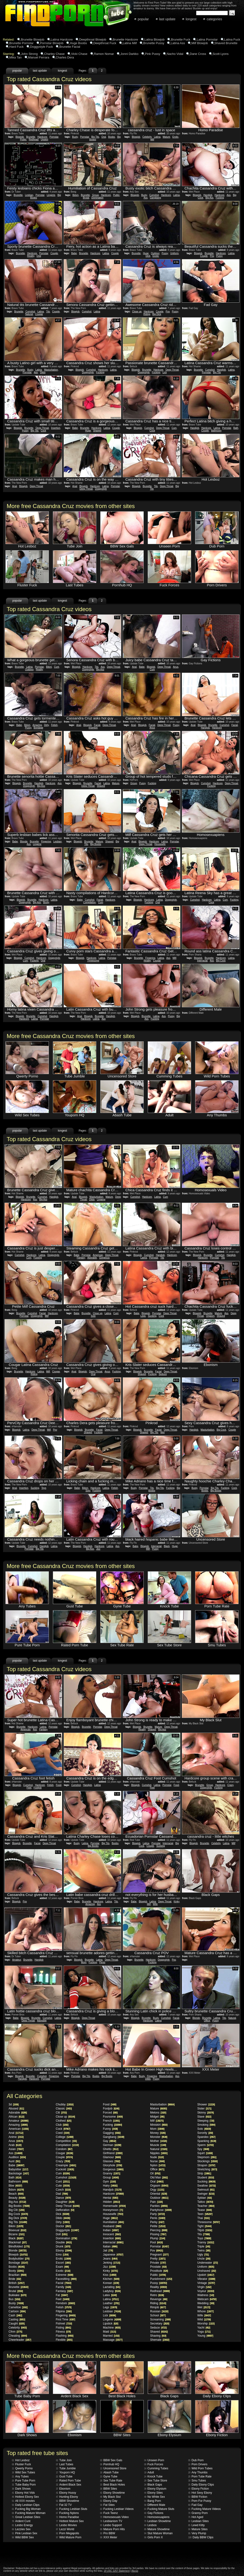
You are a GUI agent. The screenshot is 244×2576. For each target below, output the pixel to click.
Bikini (49, 667)
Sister (204, 2108)
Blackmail (17, 2242)
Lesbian (29, 195)
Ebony (64, 2250)
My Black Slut (110, 2496)
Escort (63, 2262)
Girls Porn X (153, 2537)
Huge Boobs (78, 43)
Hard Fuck (16, 46)
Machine (111, 2327)
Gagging (111, 2133)
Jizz (98, 1549)
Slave (204, 2116)
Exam (62, 2266)
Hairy (110, 2185)
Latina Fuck (232, 39)
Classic (64, 2108)
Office (207, 2020)
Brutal (86, 197)
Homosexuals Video (114, 2517)
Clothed (63, 2120)
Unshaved (206, 2270)
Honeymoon (113, 2210)
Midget (157, 2116)
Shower (206, 2104)
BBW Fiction (197, 2496)
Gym (109, 2181)
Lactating (111, 2287)
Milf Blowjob (199, 43)
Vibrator (206, 2279)
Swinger (205, 2193)
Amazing (37, 725)
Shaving (158, 2335)
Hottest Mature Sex (70, 2521)
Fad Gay (195, 2505)
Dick (148, 256)
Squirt (205, 2153)
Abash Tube (109, 2472)
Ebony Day (108, 2501)
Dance (63, 2197)
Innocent (112, 2234)
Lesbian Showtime (157, 2521)
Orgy (157, 2189)
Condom (64, 2149)
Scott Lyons (221, 54)
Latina (157, 137)
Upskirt (44, 139)
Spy (203, 2149)
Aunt (14, 2161)
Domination (98, 197)
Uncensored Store (113, 2468)
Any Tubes (20, 2476)
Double (63, 2242)
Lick (165, 372)
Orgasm (210, 1316)
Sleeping (205, 2120)
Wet (162, 1432)
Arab (15, 2145)
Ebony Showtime (112, 2492)
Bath (235, 428)
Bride (15, 2279)
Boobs (111, 137)
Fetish (54, 725)
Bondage (38, 727)
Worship (205, 2323)
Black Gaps (153, 2484)
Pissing (158, 2234)
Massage (112, 2339)
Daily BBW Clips (201, 2537)
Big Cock (221, 960)
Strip (204, 2173)
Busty (75, 137)
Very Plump (197, 2533)
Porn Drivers (198, 2464)
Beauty (17, 2197)
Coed (62, 2133)
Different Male (154, 2505)
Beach (16, 2193)
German (112, 2145)
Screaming (160, 2319)
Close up (136, 311)
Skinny (205, 2112)
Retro (157, 2295)
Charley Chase (54, 54)
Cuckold (65, 2169)
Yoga (203, 2331)
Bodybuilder (19, 2258)
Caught (17, 2323)
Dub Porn (196, 2460)
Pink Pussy (152, 54)
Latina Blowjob (154, 39)
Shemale (159, 2339)
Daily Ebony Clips (201, 2484)
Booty (46, 902)
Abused (16, 2108)
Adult (149, 2472)
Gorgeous (104, 1257)
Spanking (206, 2141)
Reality (30, 256)
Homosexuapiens (157, 2517)
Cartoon (17, 2311)
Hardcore (42, 137)
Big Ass (209, 197)
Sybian (204, 2197)
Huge (146, 253)
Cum (174, 428)
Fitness (63, 2331)
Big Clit (16, 2210)
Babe (74, 253)
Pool (156, 2242)
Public (23, 139)
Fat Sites (107, 2505)
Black (167, 1546)
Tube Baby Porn (24, 2484)
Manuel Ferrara (38, 57)
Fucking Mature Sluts (159, 2509)
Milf (152, 139)
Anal (14, 486)
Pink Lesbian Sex (24, 2533)
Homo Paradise (67, 2517)
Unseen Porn (154, 2460)
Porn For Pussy (199, 2501)
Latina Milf (130, 43)
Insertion (55, 428)
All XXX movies (23, 2501)
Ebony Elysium (155, 2488)
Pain (156, 2202)
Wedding (205, 2303)
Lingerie (51, 195)
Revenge (158, 2299)
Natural (29, 314)
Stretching (207, 2169)
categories (214, 19)
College (64, 2137)
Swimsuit (205, 2189)
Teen (204, 2214)
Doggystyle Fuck (41, 46)
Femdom (65, 2303)
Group (95, 195)
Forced (110, 2112)
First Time (65, 2319)
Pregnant (159, 2254)
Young (205, 2335)
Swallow (206, 2185)
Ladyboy (111, 2291)
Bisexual (17, 2230)
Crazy (230, 1785)
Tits (48, 311)
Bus (14, 2299)
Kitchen (111, 2279)
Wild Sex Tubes (23, 2472)
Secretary (159, 2323)
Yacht (203, 2327)
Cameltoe (18, 2307)
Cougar (39, 314)
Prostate (158, 2266)
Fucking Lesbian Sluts (71, 2509)
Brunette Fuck (180, 39)
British (16, 2283)
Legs (143, 1316)
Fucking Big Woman (26, 2509)
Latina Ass (178, 43)
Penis (102, 1962)
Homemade (114, 2206)
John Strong (29, 54)
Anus (175, 667)
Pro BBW (107, 2533)
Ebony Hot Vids (23, 2492)
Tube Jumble (66, 2468)
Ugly (202, 2254)
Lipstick (110, 2323)
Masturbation (51, 369)
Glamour (112, 2157)
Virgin (204, 2287)
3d (13, 2104)
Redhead (34, 139)
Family (63, 2287)
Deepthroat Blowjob (92, 39)
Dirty (46, 725)
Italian (110, 2246)
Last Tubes (64, 2464)
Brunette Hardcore (125, 39)
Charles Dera (65, 57)
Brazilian (17, 2275)
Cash (15, 2315)
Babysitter (18, 2169)
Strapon (206, 2165)
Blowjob (19, 137)
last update (167, 19)
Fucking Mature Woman (29, 2513)
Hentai (110, 2197)
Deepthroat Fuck (104, 43)
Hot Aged (195, 2517)
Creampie (66, 2165)
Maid (109, 2331)
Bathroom (216, 430)
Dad (62, 2193)
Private (158, 2262)
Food (58, 1785)
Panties (159, 2206)
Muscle (158, 2145)
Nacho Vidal (175, 54)
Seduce (163, 1374)
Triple (203, 2246)
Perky (157, 2222)
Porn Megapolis (67, 2533)
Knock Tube (153, 2476)
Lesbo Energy (22, 2525)
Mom (83, 1962)
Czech (63, 2189)
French (111, 2120)
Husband (112, 2226)
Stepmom (206, 2157)
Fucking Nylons (67, 2513)
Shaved (97, 430)
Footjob (37, 1787)
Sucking (152, 1316)
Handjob (207, 195)
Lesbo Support (111, 2525)
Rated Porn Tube (68, 2480)
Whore (205, 2311)
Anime (16, 2137)
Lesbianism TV (111, 2521)
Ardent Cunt (21, 2521)
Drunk (63, 2246)
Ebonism (63, 2488)
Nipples (159, 2153)
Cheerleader (20, 2339)
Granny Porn (198, 2513)
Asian (16, 2149)
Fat (62, 2295)
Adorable (92, 1257)
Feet (29, 1787)
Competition (66, 2141)
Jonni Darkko (129, 54)
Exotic (155, 256)
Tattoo (205, 2202)
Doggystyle (88, 372)
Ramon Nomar (104, 54)
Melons (158, 2112)
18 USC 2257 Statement (116, 2571)
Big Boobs (95, 844)
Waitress (205, 2295)
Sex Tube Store (155, 2480)
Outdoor (155, 253)
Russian (159, 2311)
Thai (203, 2218)
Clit (61, 2112)
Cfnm (15, 2331)
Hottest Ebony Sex (25, 2496)
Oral (104, 137)
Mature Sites (198, 2529)
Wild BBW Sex (23, 2537)
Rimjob (158, 2307)
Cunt (56, 667)
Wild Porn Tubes (200, 2468)
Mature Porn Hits (112, 2529)
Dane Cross (198, 54)
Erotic (175, 137)
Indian (110, 2230)
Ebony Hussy (66, 2492)
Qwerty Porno (22, 2468)
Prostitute (159, 2270)
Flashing (64, 2335)
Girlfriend (112, 2153)
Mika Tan (15, 57)
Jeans (110, 2258)
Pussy (165, 253)
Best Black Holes (112, 2484)
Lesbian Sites (198, 2521)
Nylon (157, 2165)
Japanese (113, 2254)
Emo (62, 2254)
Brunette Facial (69, 46)
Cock (43, 430)
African (16, 2116)
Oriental (158, 2193)
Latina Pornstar (207, 39)
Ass (146, 197)
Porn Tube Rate (200, 2476)
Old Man (159, 2177)
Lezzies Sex (21, 2529)
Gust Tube (64, 2476)
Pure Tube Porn (23, 2480)
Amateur (16, 1959)
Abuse (134, 2571)
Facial (97, 725)
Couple (54, 253)
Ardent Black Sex (68, 2484)
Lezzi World (65, 2529)
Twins (203, 2250)
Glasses (111, 2161)
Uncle (203, 2258)
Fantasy (81, 1257)
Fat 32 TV (64, 2505)
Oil (155, 2173)
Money (157, 2133)
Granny (111, 2173)
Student (205, 2177)
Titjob (204, 2230)
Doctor (63, 2226)
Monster (158, 2137)
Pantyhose (160, 2210)
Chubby (64, 2104)
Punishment (161, 2279)
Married (111, 2335)
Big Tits (95, 137)
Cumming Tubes (156, 2468)
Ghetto (110, 2149)
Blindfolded (19, 2246)
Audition (17, 2157)
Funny (110, 2128)
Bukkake (17, 2295)
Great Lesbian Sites (26, 2517)
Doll (61, 2234)
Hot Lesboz (21, 2460)
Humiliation (113, 2222)
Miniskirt (158, 2124)
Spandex (206, 2137)
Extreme (64, 2275)
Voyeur (205, 2291)
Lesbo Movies (66, 2525)
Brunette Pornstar (21, 43)
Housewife (160, 844)
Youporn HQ (65, 2472)
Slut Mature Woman (158, 2533)
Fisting (63, 2327)
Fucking (220, 197)
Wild (204, 2319)
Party (157, 2214)
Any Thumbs (198, 2472)
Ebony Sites (153, 2492)
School (158, 2315)
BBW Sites (108, 2488)
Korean (111, 2283)
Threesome (93, 960)
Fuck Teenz (109, 2513)
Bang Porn (152, 2501)
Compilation (89, 902)
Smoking (206, 2124)
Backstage (19, 2173)
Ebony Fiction (198, 2488)
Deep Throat (172, 369)
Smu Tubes (197, 2480)
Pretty (157, 2258)
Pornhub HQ (109, 2464)
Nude (157, 2157)
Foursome (112, 2116)
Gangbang (155, 197)
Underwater (207, 2262)
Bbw (15, 2185)
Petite (157, 2226)
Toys (43, 1488)
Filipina (63, 2311)
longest (191, 19)
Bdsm (75, 195)
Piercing (158, 2230)
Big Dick (156, 314)
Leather (111, 2303)
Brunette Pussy (153, 43)
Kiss (109, 2275)
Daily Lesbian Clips (26, 2505)
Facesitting (66, 2279)
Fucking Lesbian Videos (117, 2509)
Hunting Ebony (67, 2496)
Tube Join (64, 2460)
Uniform (174, 253)
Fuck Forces (153, 2464)
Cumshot (154, 195)
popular (143, 19)
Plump (157, 2238)
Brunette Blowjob (32, 39)
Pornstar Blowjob (51, 43)
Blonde (23, 841)
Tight (204, 2226)
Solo (93, 1316)
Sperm (205, 2145)
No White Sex (154, 2496)
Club (62, 2124)
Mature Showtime (157, 2529)
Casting (17, 2319)
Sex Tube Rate (111, 2480)
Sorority (205, 2133)
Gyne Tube (108, 2476)
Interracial (202, 960)
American (98, 1255)
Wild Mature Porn (68, 2537)
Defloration (65, 2210)
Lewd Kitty (196, 2525)
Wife (155, 1904)
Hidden (111, 2202)
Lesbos (150, 2525)
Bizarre (16, 2234)
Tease (204, 2210)
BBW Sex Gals (111, 2460)
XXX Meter (108, 2537)
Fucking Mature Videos (204, 2509)
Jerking (111, 2262)
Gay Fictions (153, 2513)
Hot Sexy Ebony (200, 2492)
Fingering (46, 841)
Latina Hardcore (62, 39)
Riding (146, 314)
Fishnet (64, 2323)
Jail (108, 2250)
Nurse (157, 2161)
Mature (166, 137)
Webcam (206, 2299)
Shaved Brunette (226, 43)
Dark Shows (21, 2488)
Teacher (205, 2206)
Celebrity (147, 137)
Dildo (43, 372)
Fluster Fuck (21, 2464)
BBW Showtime (67, 2501)
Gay (109, 2141)
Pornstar (54, 137)
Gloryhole (112, 2165)
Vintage (206, 2283)
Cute (63, 2185)
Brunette (30, 137)
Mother (158, 2141)
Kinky (176, 1901)
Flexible (64, 2339)
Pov (212, 256)
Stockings (207, 2161)
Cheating (18, 2335)
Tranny (205, 2242)
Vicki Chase (79, 54)
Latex (110, 2295)
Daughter (65, 2202)
